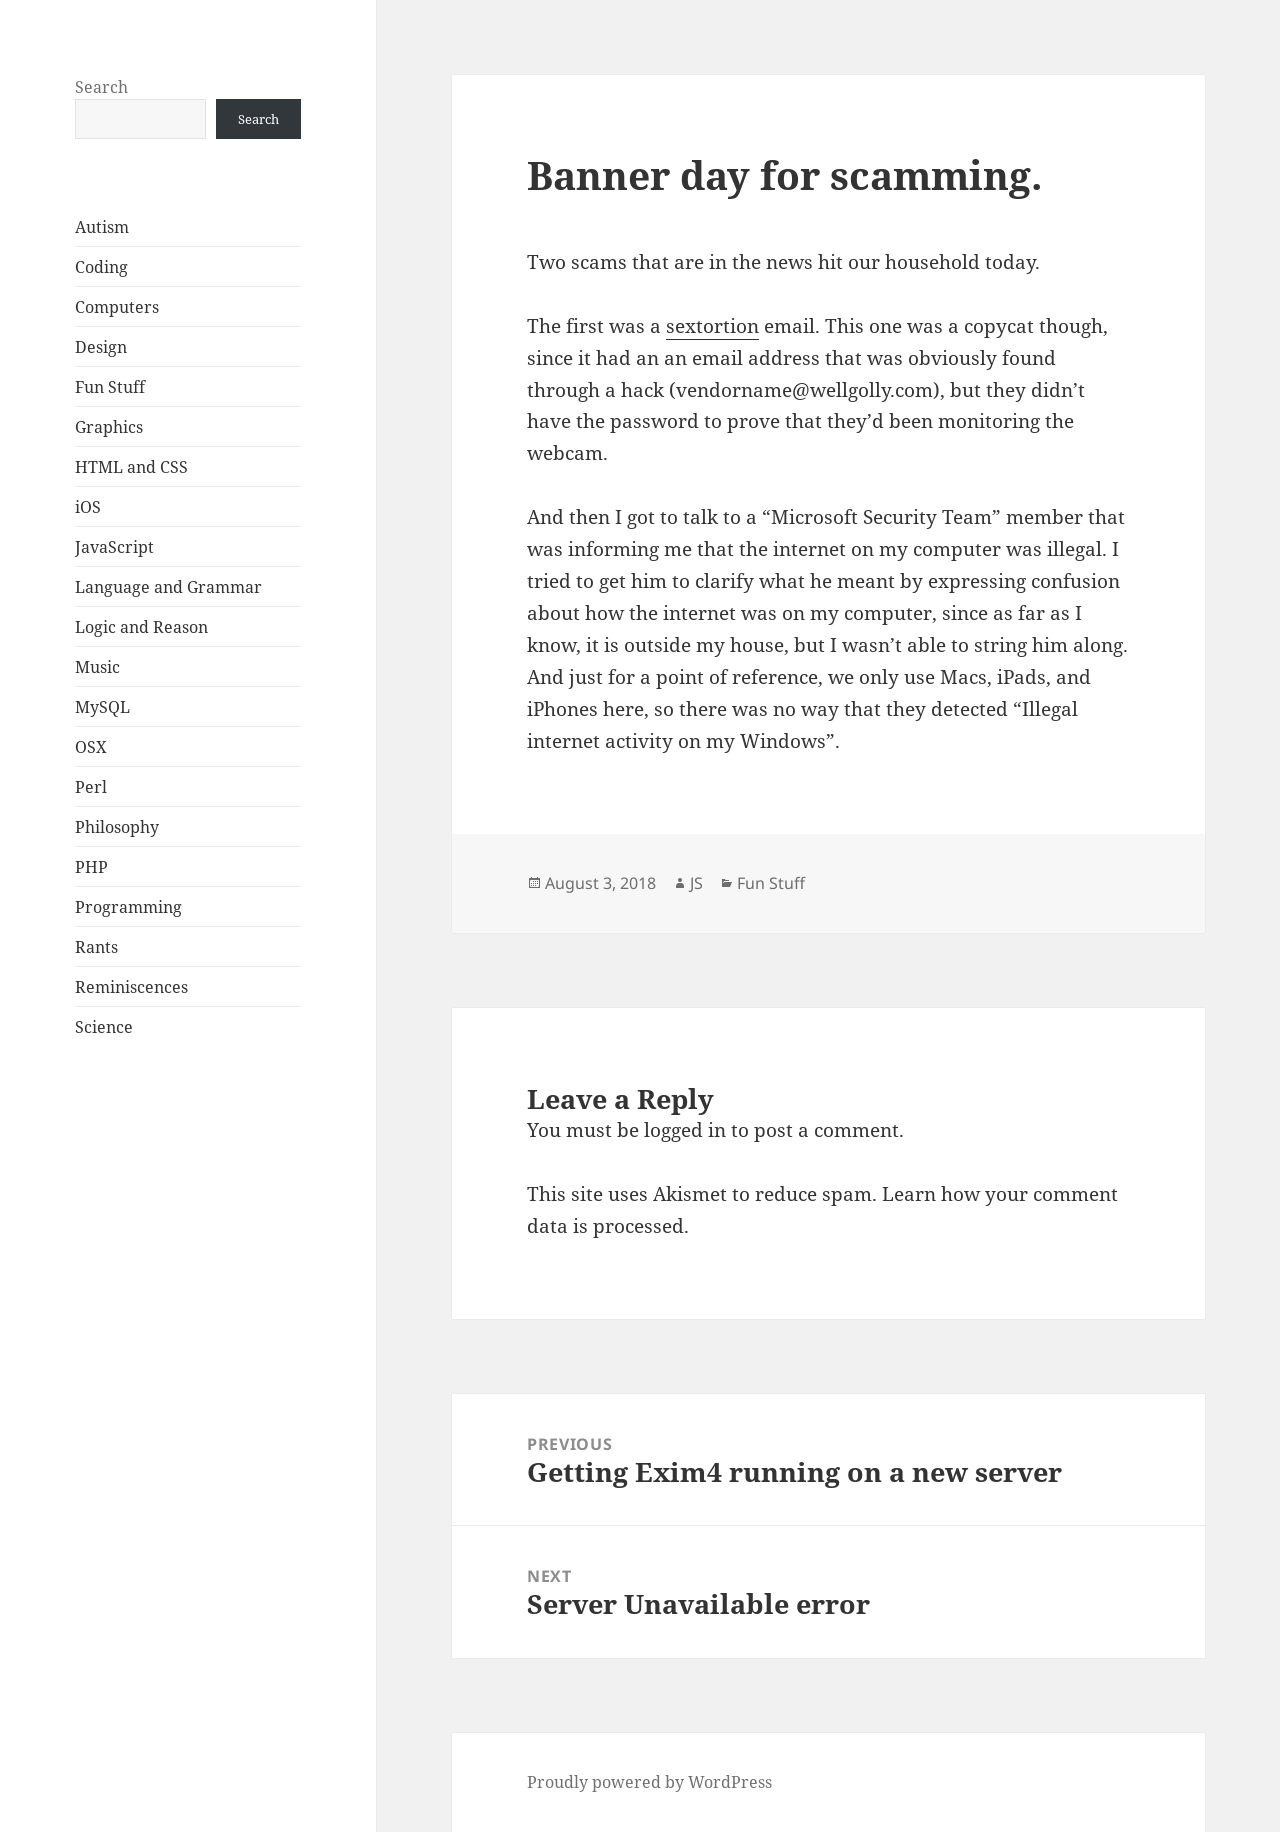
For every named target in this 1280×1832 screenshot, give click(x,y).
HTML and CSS (131, 467)
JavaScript (114, 547)
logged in (685, 1130)
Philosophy (117, 827)
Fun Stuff (110, 387)
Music (97, 667)
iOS (88, 507)
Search (101, 87)
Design (101, 347)
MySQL (102, 707)
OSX (91, 747)
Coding (101, 267)
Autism (102, 227)
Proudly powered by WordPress (649, 1782)
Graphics (109, 427)
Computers (117, 307)
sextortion (712, 326)
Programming (128, 907)
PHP (91, 867)
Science (104, 1027)
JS (696, 883)
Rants (96, 947)
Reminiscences (131, 987)
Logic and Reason (141, 627)
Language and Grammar (168, 587)
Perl (91, 787)
